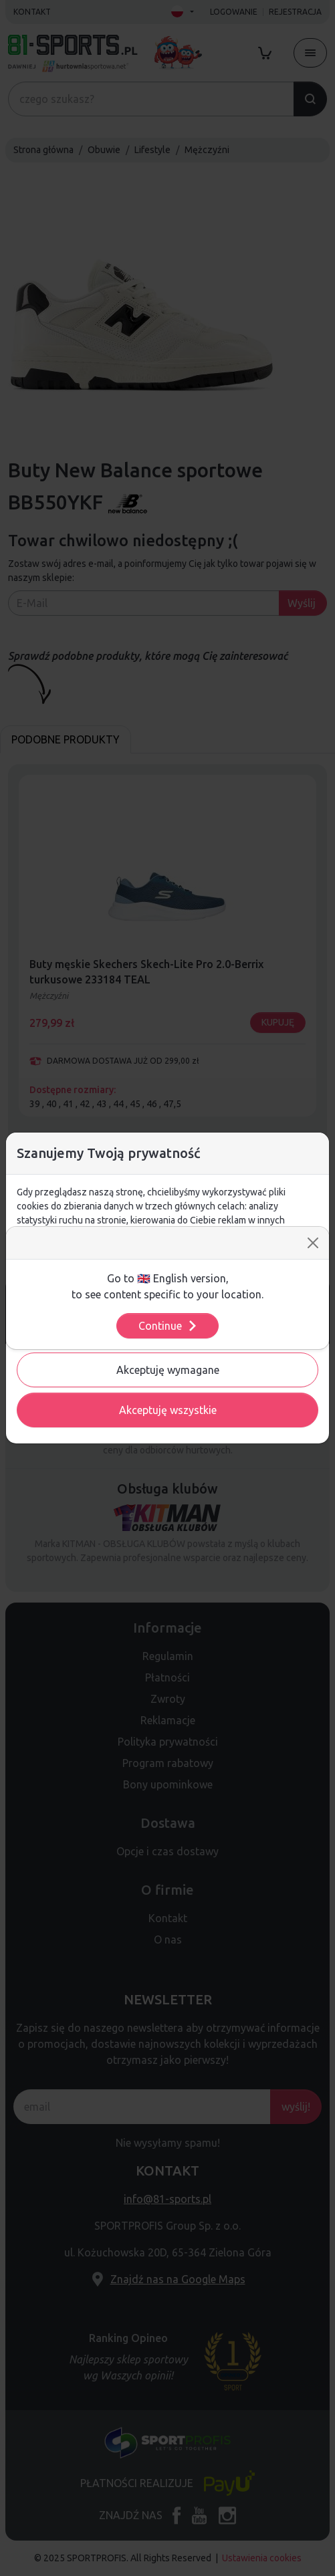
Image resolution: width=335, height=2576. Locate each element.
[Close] (313, 1243)
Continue (168, 1326)
